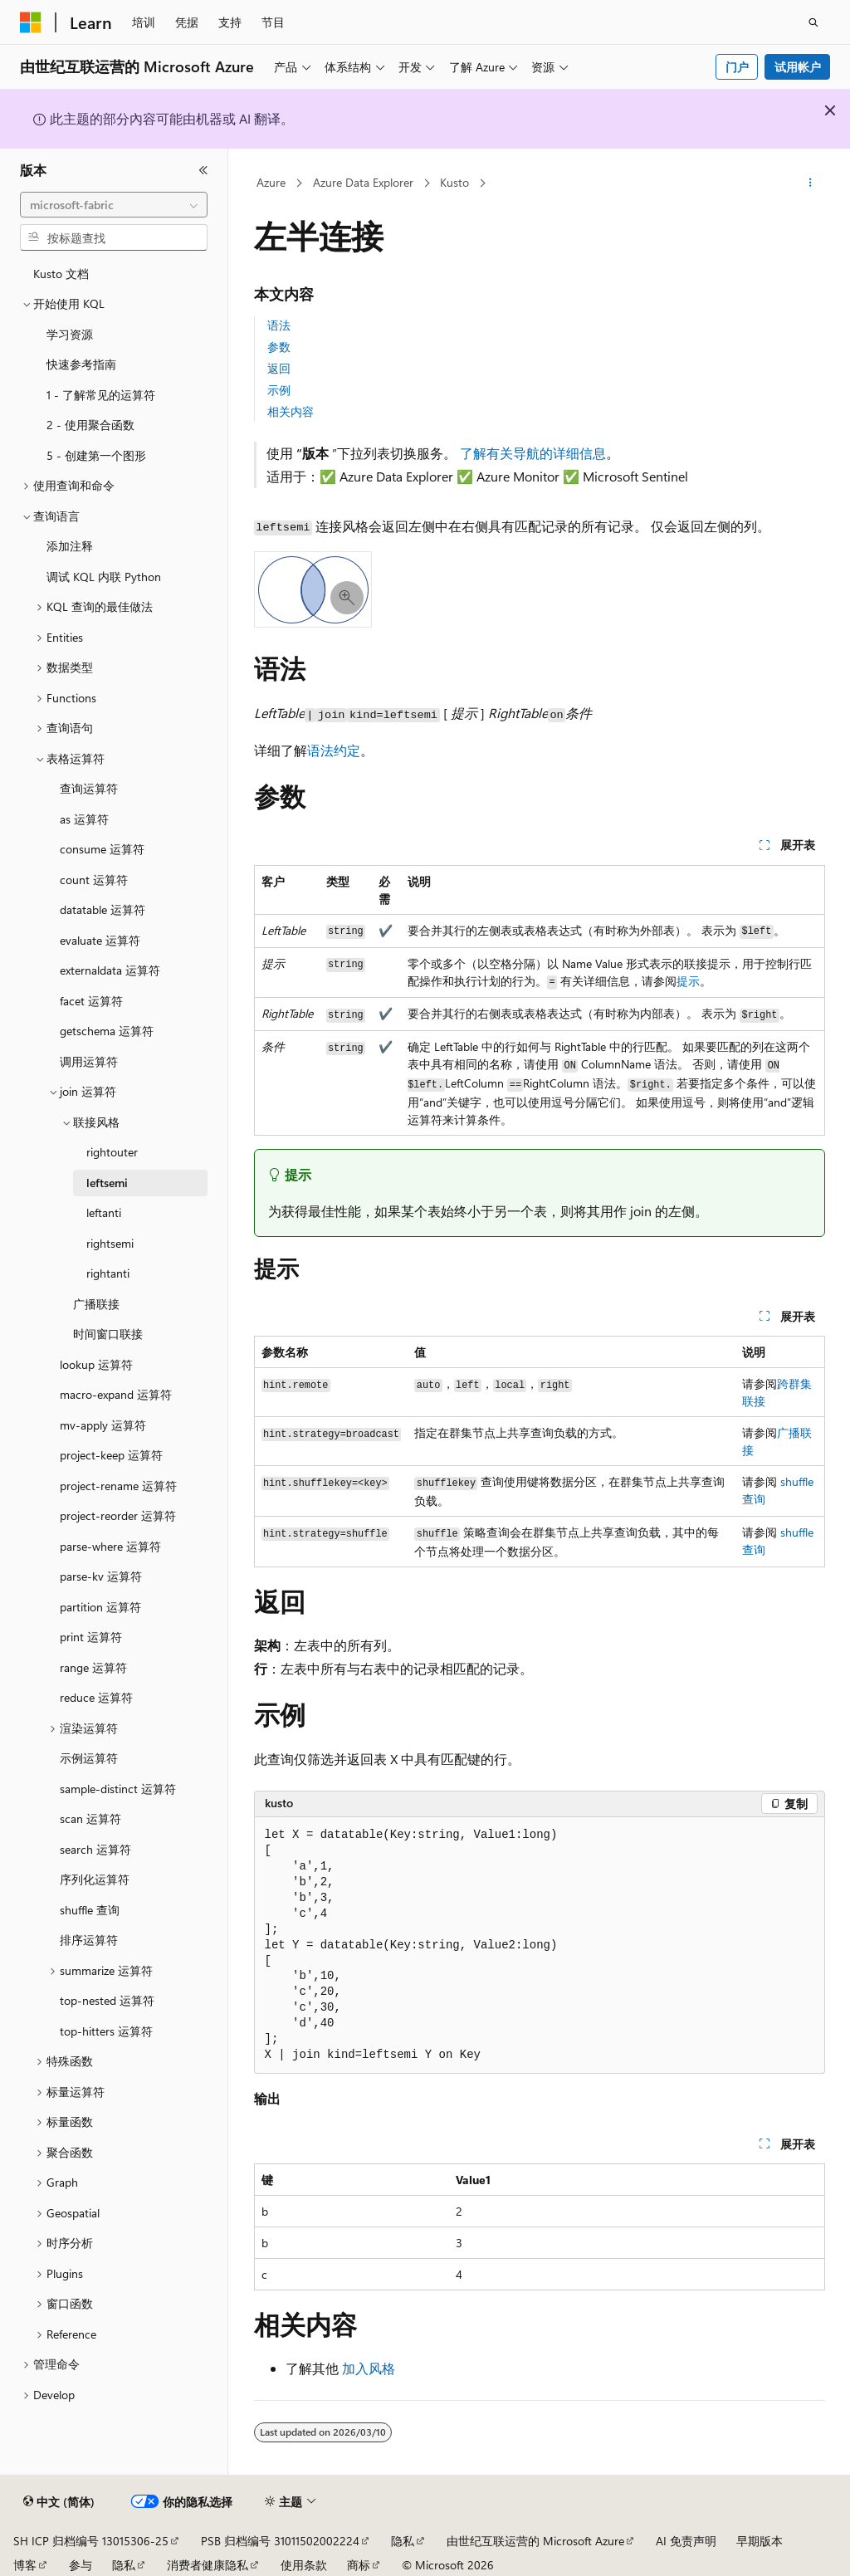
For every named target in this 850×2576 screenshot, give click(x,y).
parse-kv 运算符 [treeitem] (101, 1576)
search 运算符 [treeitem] (95, 1849)
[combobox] (114, 205)
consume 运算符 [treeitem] (102, 849)
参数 (279, 346)
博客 (25, 2565)
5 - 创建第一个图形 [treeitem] (96, 455)
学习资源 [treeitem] (69, 334)
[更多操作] (809, 183)
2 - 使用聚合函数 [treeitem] (90, 425)
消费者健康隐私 (207, 2565)
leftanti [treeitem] (103, 1212)
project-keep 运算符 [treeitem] (111, 1455)
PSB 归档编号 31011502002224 (280, 2541)
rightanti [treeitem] (107, 1273)
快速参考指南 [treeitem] (81, 364)
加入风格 (368, 2368)
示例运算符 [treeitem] (89, 1758)
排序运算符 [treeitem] (89, 1940)
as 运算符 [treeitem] (84, 819)
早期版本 (759, 2541)
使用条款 (304, 2565)
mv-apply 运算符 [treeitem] (103, 1425)
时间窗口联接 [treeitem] (108, 1334)
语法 (279, 325)
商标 (358, 2565)
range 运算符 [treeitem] (93, 1667)
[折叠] (203, 170)
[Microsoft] (31, 22)
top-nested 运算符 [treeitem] (107, 2000)
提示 (688, 981)
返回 (279, 368)
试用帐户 (797, 67)
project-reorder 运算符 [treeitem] (118, 1515)
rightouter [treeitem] (112, 1152)
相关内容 (290, 411)
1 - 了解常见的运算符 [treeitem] (100, 395)
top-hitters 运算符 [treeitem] (106, 2031)
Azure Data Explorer (363, 182)
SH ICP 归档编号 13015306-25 (91, 2541)
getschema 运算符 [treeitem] (107, 1031)
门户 (737, 67)
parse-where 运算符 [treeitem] (110, 1546)
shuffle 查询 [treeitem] (90, 1910)
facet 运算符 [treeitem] (91, 1001)
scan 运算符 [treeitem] (90, 1818)
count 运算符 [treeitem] (94, 879)
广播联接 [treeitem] (96, 1304)
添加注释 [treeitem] (69, 546)
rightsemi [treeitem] (110, 1243)
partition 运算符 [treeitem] (100, 1607)
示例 (279, 390)
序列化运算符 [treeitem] (94, 1879)
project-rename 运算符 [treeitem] (118, 1485)
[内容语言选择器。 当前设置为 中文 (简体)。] (59, 2502)
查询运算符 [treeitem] (89, 788)
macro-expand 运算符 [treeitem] (116, 1394)
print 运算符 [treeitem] (91, 1637)
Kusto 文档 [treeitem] (61, 273)
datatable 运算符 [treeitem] (102, 909)
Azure (271, 182)
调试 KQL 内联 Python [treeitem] (103, 576)
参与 (80, 2565)
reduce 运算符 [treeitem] (96, 1697)
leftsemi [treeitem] (107, 1182)
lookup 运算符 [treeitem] (96, 1364)
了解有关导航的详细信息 (533, 453)
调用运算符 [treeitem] (89, 1061)
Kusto (454, 182)
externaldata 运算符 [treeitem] (110, 970)
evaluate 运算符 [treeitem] (100, 940)
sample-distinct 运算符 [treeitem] (118, 1788)
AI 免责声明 (686, 2541)
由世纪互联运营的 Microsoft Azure (535, 2541)
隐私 (402, 2541)
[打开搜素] (813, 22)
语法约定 (333, 750)
